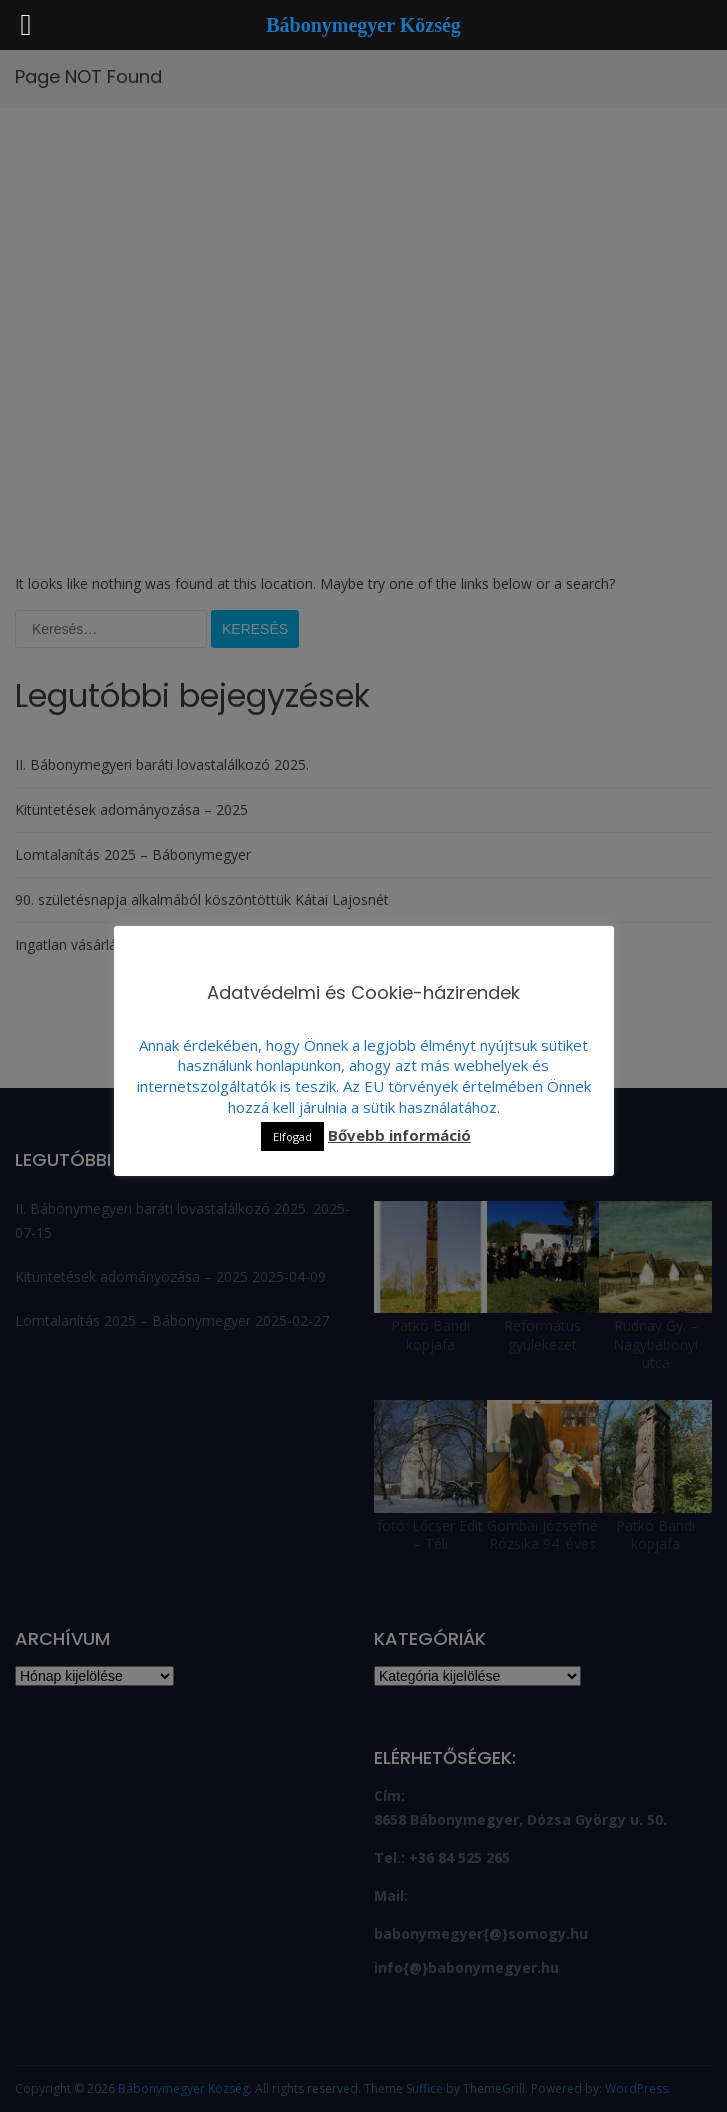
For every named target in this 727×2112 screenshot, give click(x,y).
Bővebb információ (399, 1135)
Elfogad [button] (292, 1136)
